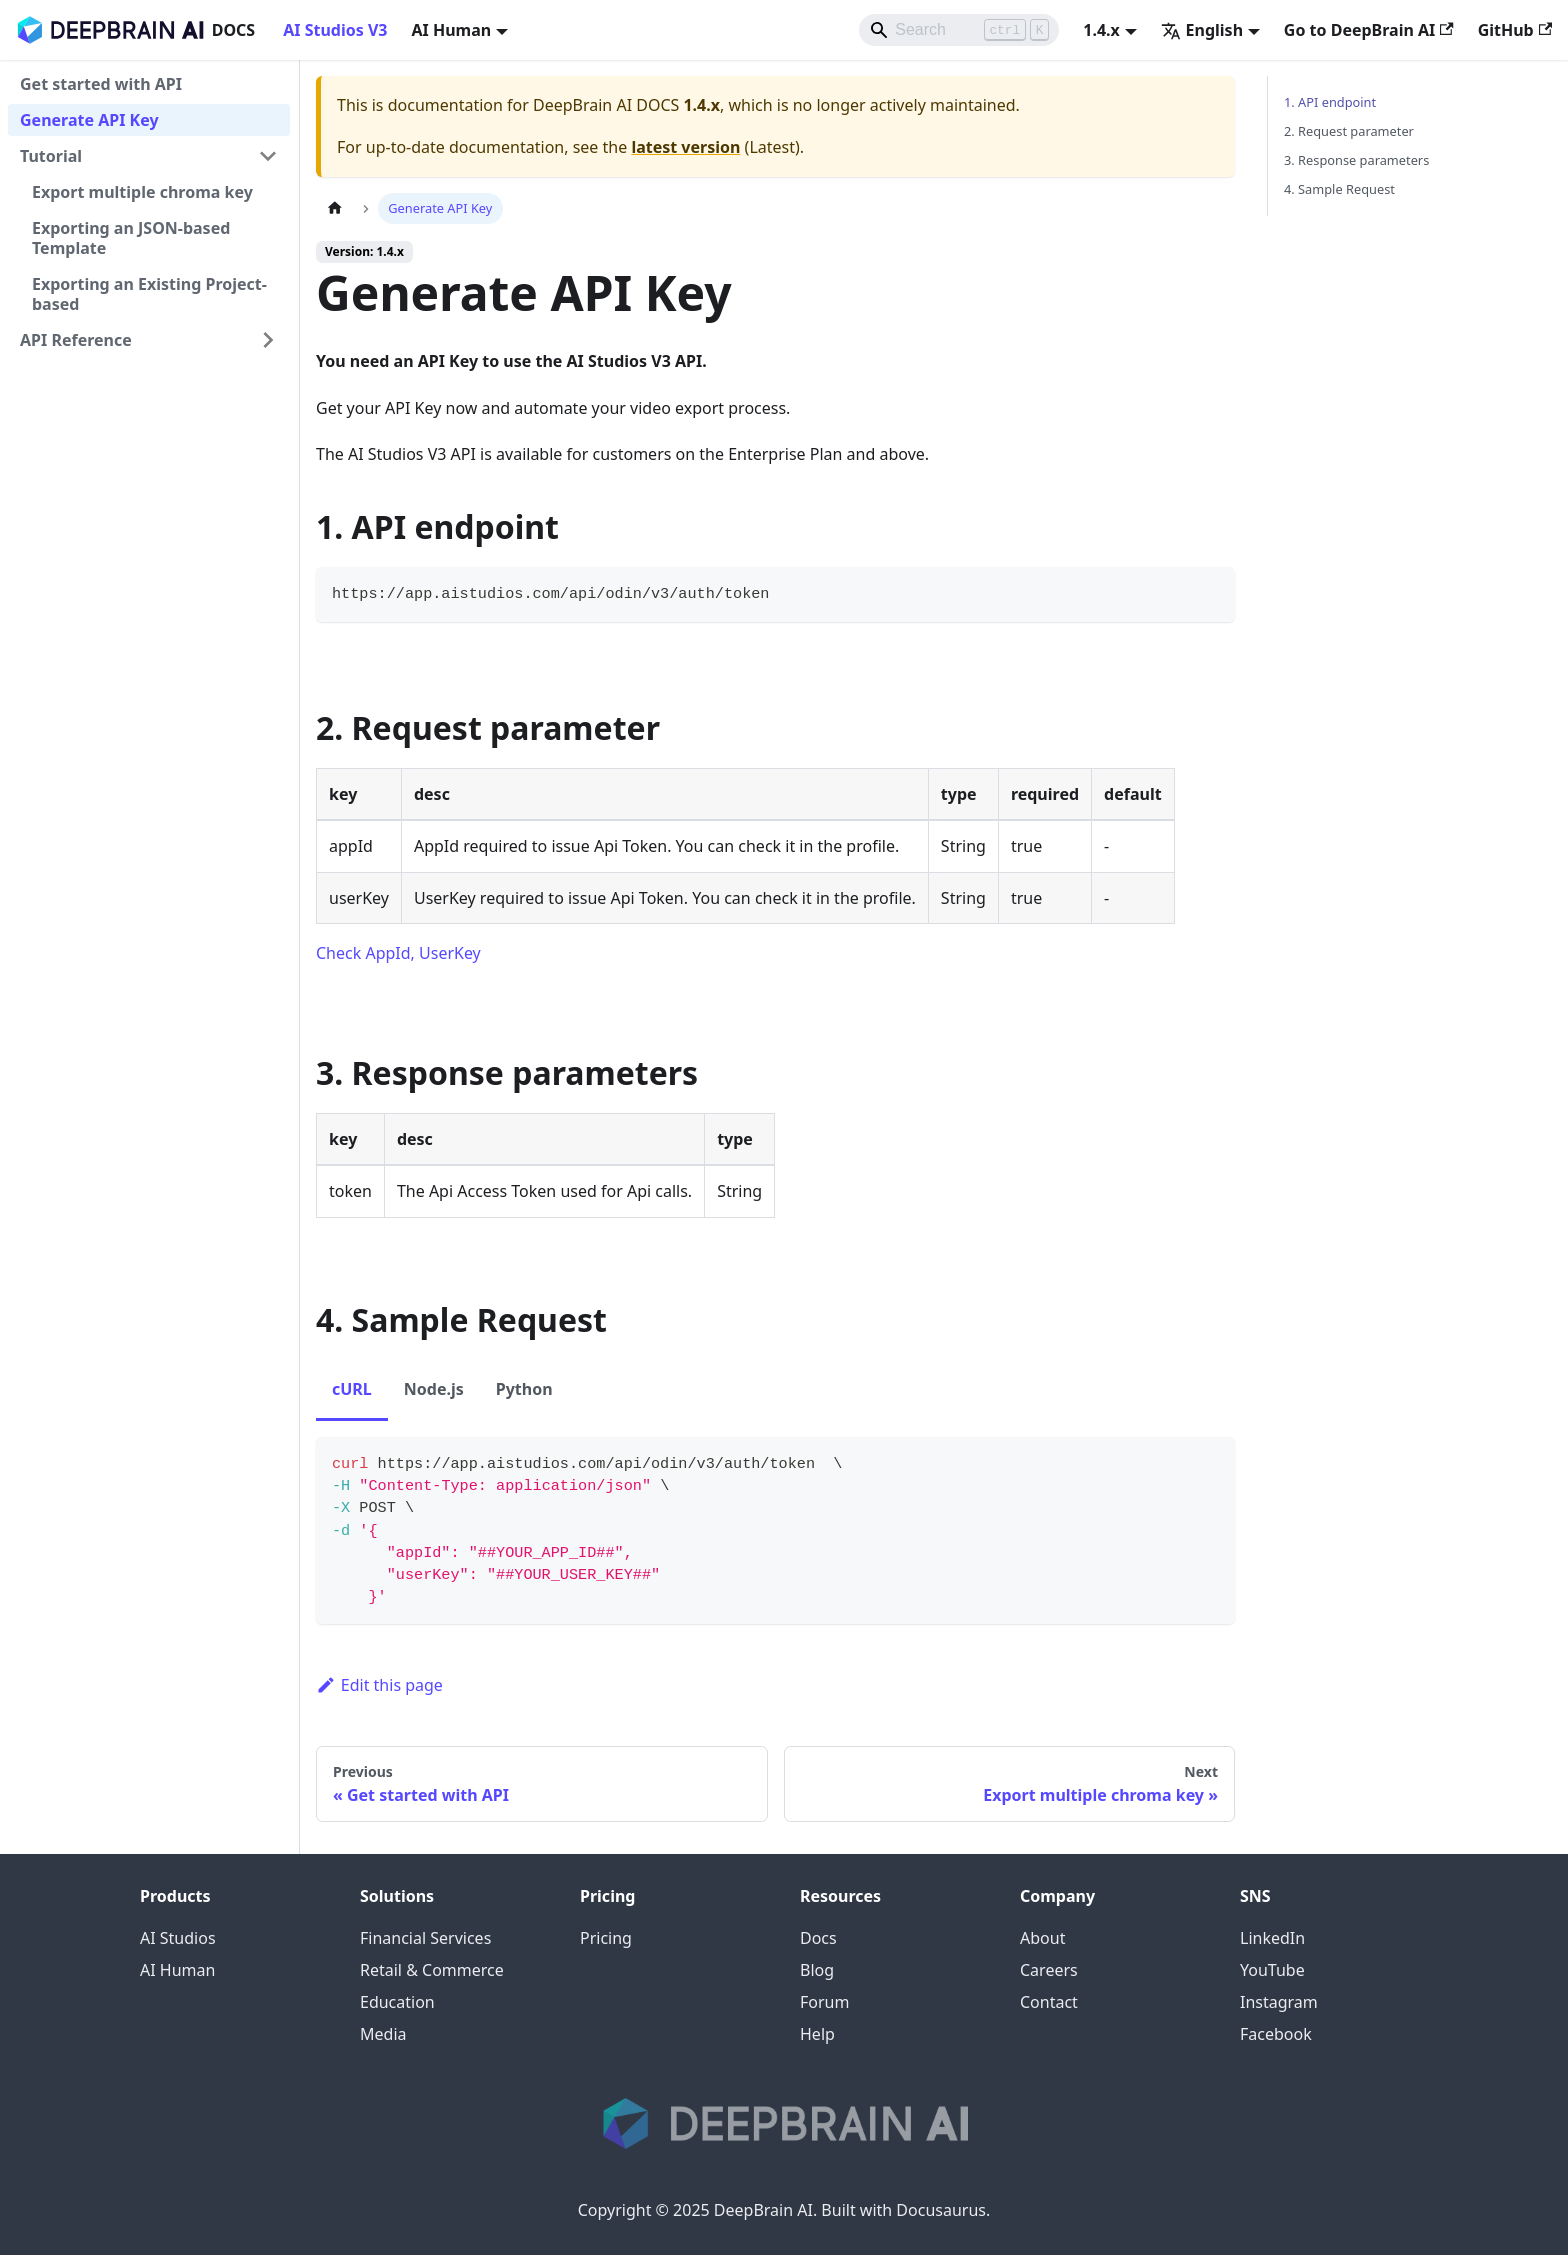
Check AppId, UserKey (398, 953)
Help (817, 2034)
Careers (1049, 1970)
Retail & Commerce (432, 1970)
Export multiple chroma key (142, 192)
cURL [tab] (352, 1389)
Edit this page (379, 1685)
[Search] (959, 30)
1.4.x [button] (1101, 30)
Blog (817, 1970)
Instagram (1279, 2002)
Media (383, 2034)
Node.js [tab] (434, 1389)
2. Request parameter (1349, 131)
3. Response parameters (1356, 160)
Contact (1049, 2002)
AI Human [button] (451, 30)
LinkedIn (1272, 1938)
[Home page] (335, 208)
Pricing (606, 1938)
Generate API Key (89, 120)
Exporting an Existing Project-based (149, 294)
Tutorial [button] (51, 156)
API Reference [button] (76, 340)
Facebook (1276, 2034)
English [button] (1202, 30)
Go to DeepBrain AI (1369, 30)
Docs (818, 1938)
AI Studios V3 (335, 30)
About (1042, 1938)
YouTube (1272, 1970)
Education (397, 2002)
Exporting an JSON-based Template (131, 238)
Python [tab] (524, 1389)
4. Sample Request (1339, 189)
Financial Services (425, 1938)
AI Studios (178, 1938)
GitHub (1515, 30)
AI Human (177, 1970)
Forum (824, 2002)
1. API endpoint (1330, 102)
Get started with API (101, 84)
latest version (685, 147)
